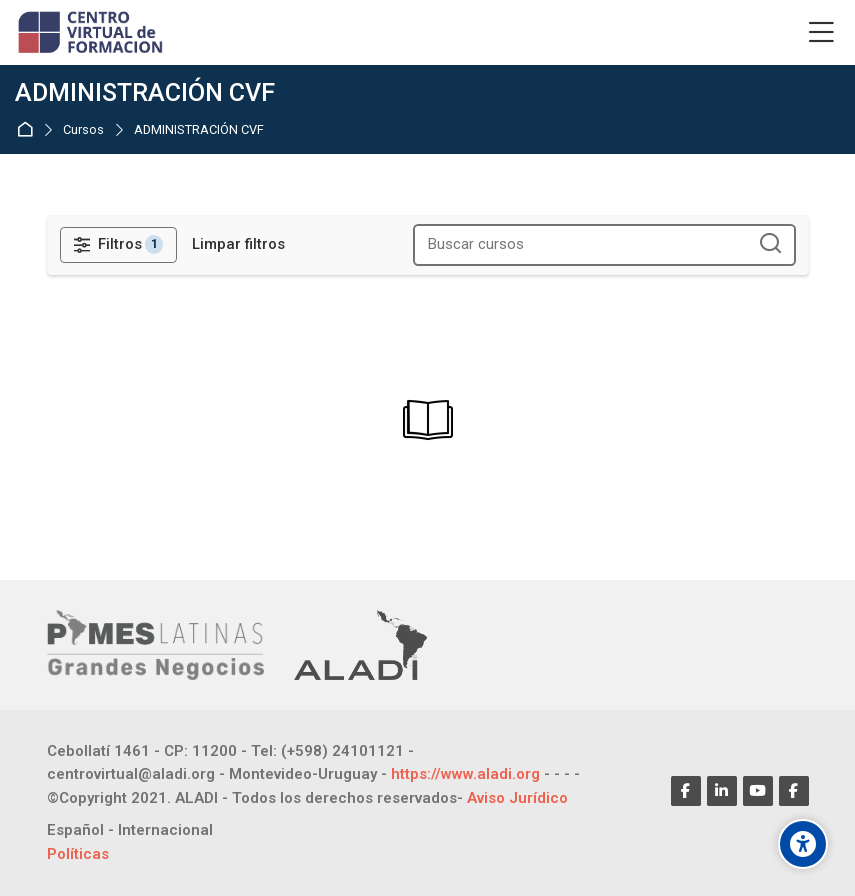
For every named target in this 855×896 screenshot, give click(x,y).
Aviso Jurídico (517, 798)
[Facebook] (686, 791)
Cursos (83, 130)
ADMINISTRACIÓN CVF (199, 130)
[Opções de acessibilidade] (803, 844)
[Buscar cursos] (771, 244)
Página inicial (28, 129)
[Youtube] (758, 791)
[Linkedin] (722, 791)
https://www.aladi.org (465, 774)
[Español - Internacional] (130, 830)
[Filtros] (119, 245)
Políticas (78, 854)
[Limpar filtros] (238, 244)
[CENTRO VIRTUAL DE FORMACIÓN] (92, 33)
